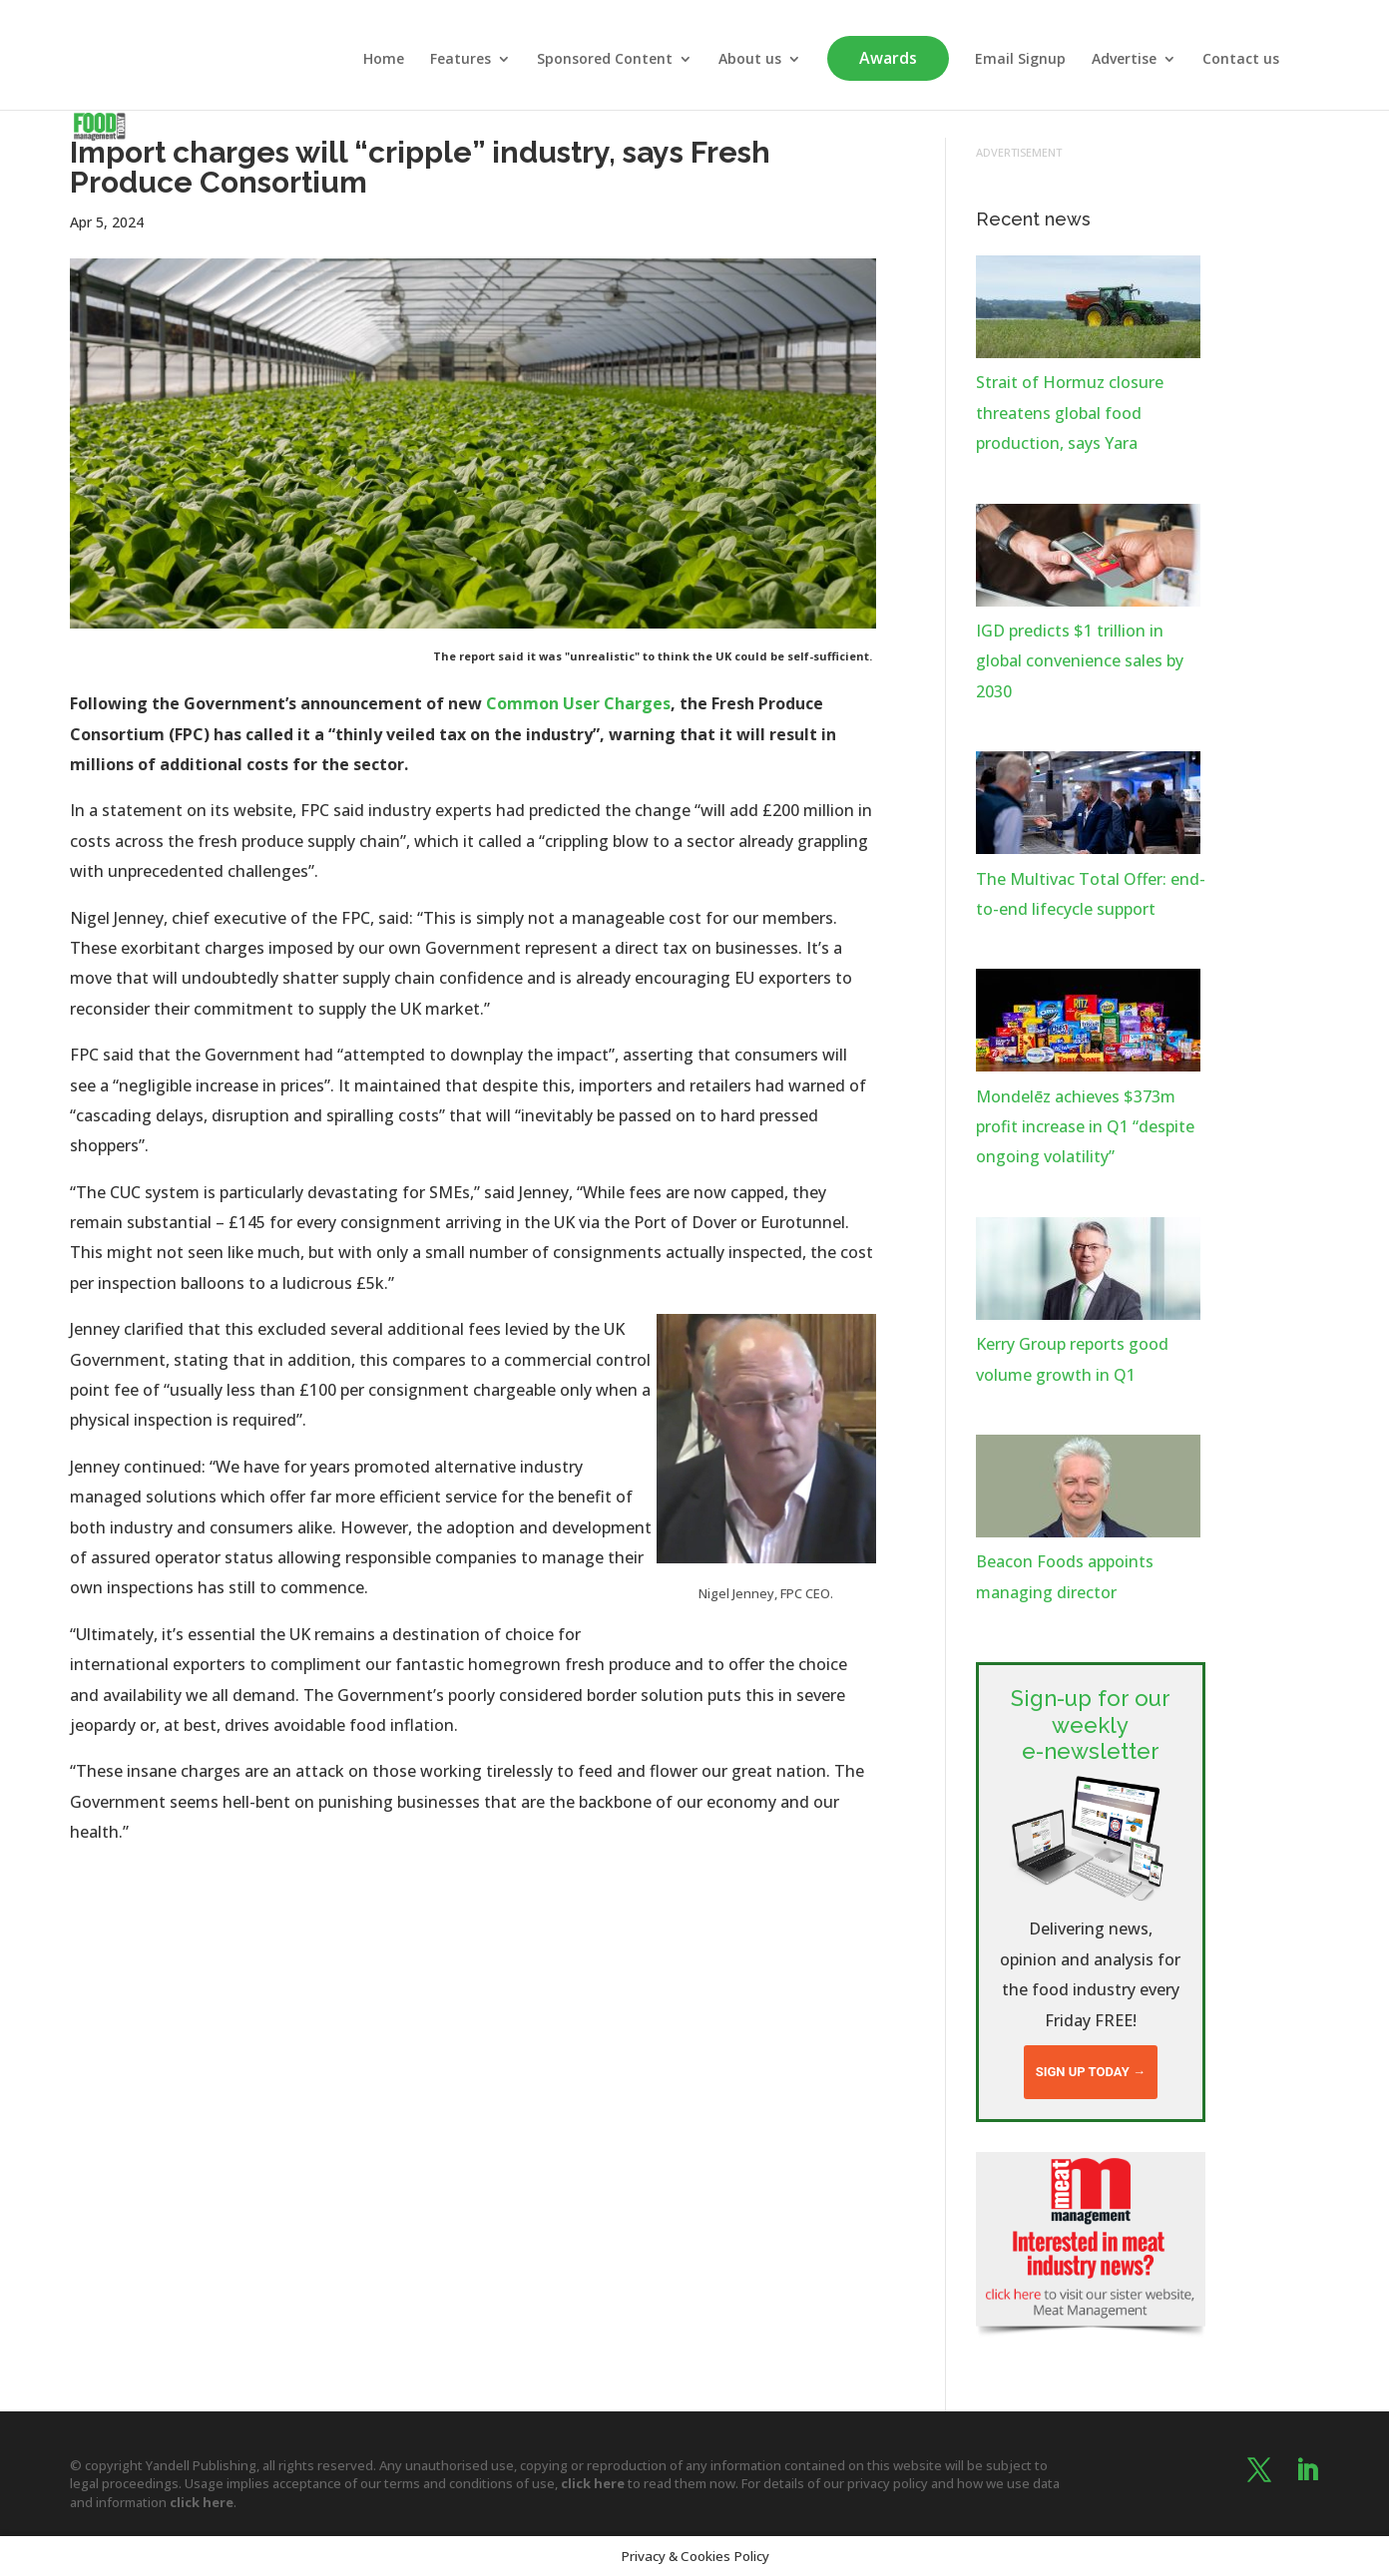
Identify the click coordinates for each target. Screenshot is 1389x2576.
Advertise (1124, 60)
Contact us (1240, 60)
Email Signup (1020, 60)
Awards (888, 58)
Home (383, 60)
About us (749, 60)
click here (593, 2483)
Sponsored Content (605, 60)
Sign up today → (1091, 2071)
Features (460, 60)
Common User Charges (578, 703)
